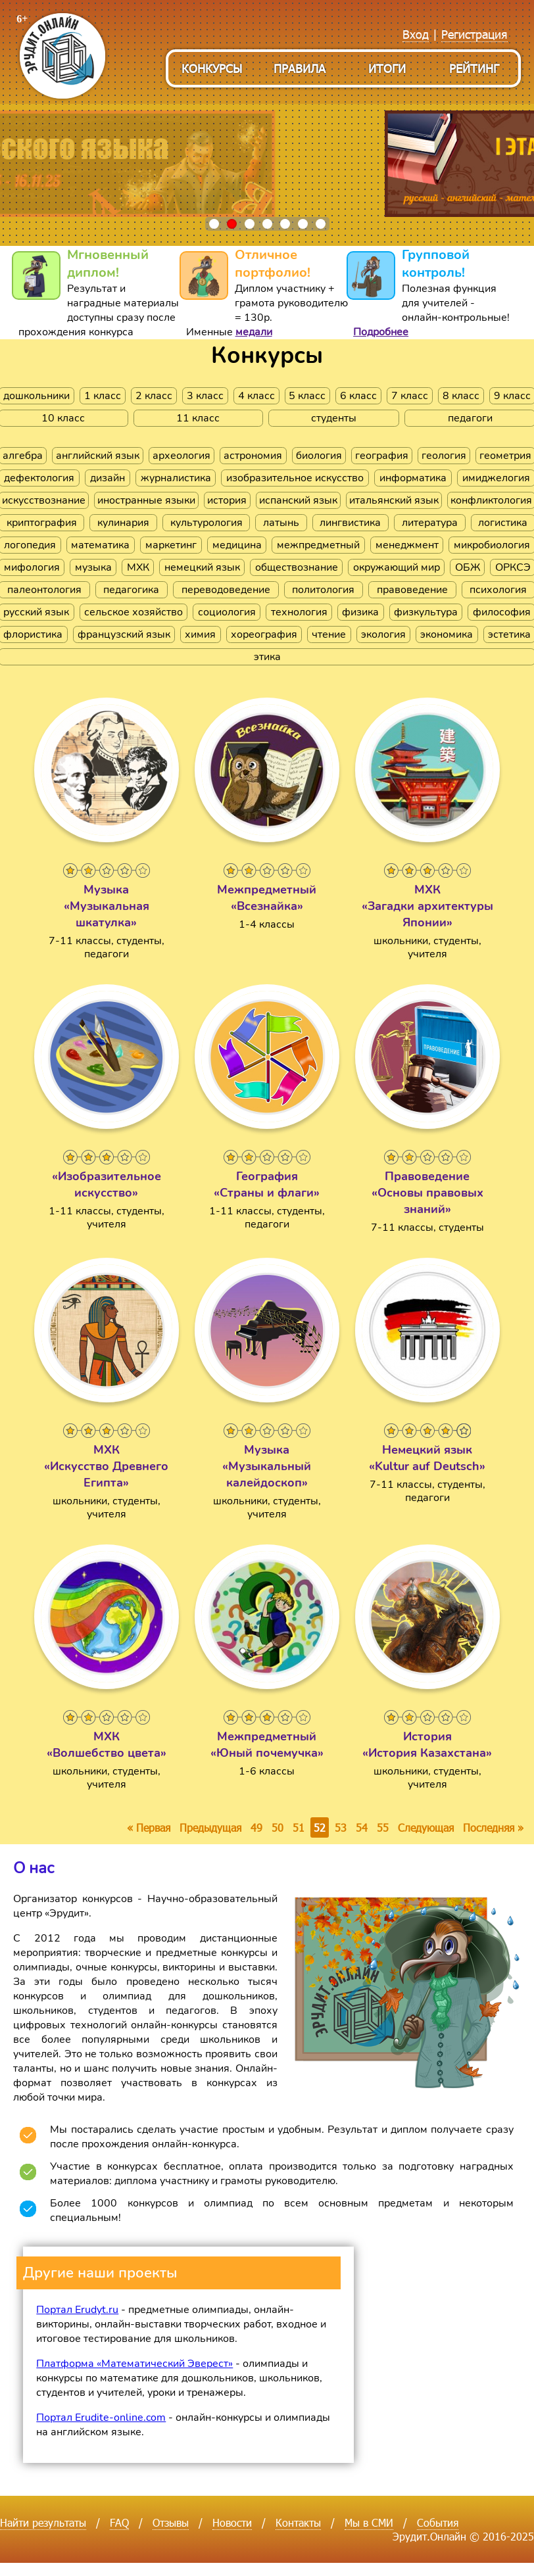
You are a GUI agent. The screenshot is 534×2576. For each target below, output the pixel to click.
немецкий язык (202, 567)
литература (430, 522)
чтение (329, 634)
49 (256, 1827)
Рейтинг (474, 68)
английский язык (97, 455)
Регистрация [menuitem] (474, 33)
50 (277, 1827)
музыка (93, 567)
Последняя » (493, 1827)
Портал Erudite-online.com (101, 2417)
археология (181, 455)
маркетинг (171, 545)
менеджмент (407, 545)
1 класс (102, 396)
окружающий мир (396, 567)
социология (227, 612)
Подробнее (380, 332)
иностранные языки (146, 500)
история (227, 500)
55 (383, 1827)
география (381, 455)
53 (341, 1827)
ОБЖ (467, 567)
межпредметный (318, 545)
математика (100, 545)
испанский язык (298, 500)
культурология (206, 522)
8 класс (461, 396)
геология (444, 455)
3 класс (205, 396)
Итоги (387, 68)
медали (253, 332)
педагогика (131, 590)
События (437, 2522)
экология (383, 634)
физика (360, 612)
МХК (138, 567)
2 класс (153, 396)
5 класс (307, 396)
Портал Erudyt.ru (77, 2309)
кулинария (123, 522)
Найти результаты (43, 2522)
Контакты (298, 2522)
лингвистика (350, 522)
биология (319, 455)
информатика (413, 478)
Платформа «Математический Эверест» (134, 2363)
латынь (281, 522)
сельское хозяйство (133, 612)
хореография (264, 634)
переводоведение (226, 590)
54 (362, 1827)
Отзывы (171, 2522)
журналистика (176, 478)
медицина (237, 545)
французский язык (124, 634)
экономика (446, 634)
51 (298, 1827)
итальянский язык (394, 500)
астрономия (253, 455)
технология (299, 612)
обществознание (296, 567)
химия (200, 634)
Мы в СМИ (369, 2522)
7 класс (409, 396)
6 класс (358, 396)
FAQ (119, 2522)
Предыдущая (210, 1827)
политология (323, 590)
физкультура (426, 612)
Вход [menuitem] (415, 33)
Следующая (426, 1827)
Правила (300, 68)
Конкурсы (212, 68)
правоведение (412, 590)
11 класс (198, 418)
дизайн (107, 478)
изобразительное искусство (295, 478)
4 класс (256, 396)
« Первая (148, 1827)
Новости (232, 2522)
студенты (333, 418)
